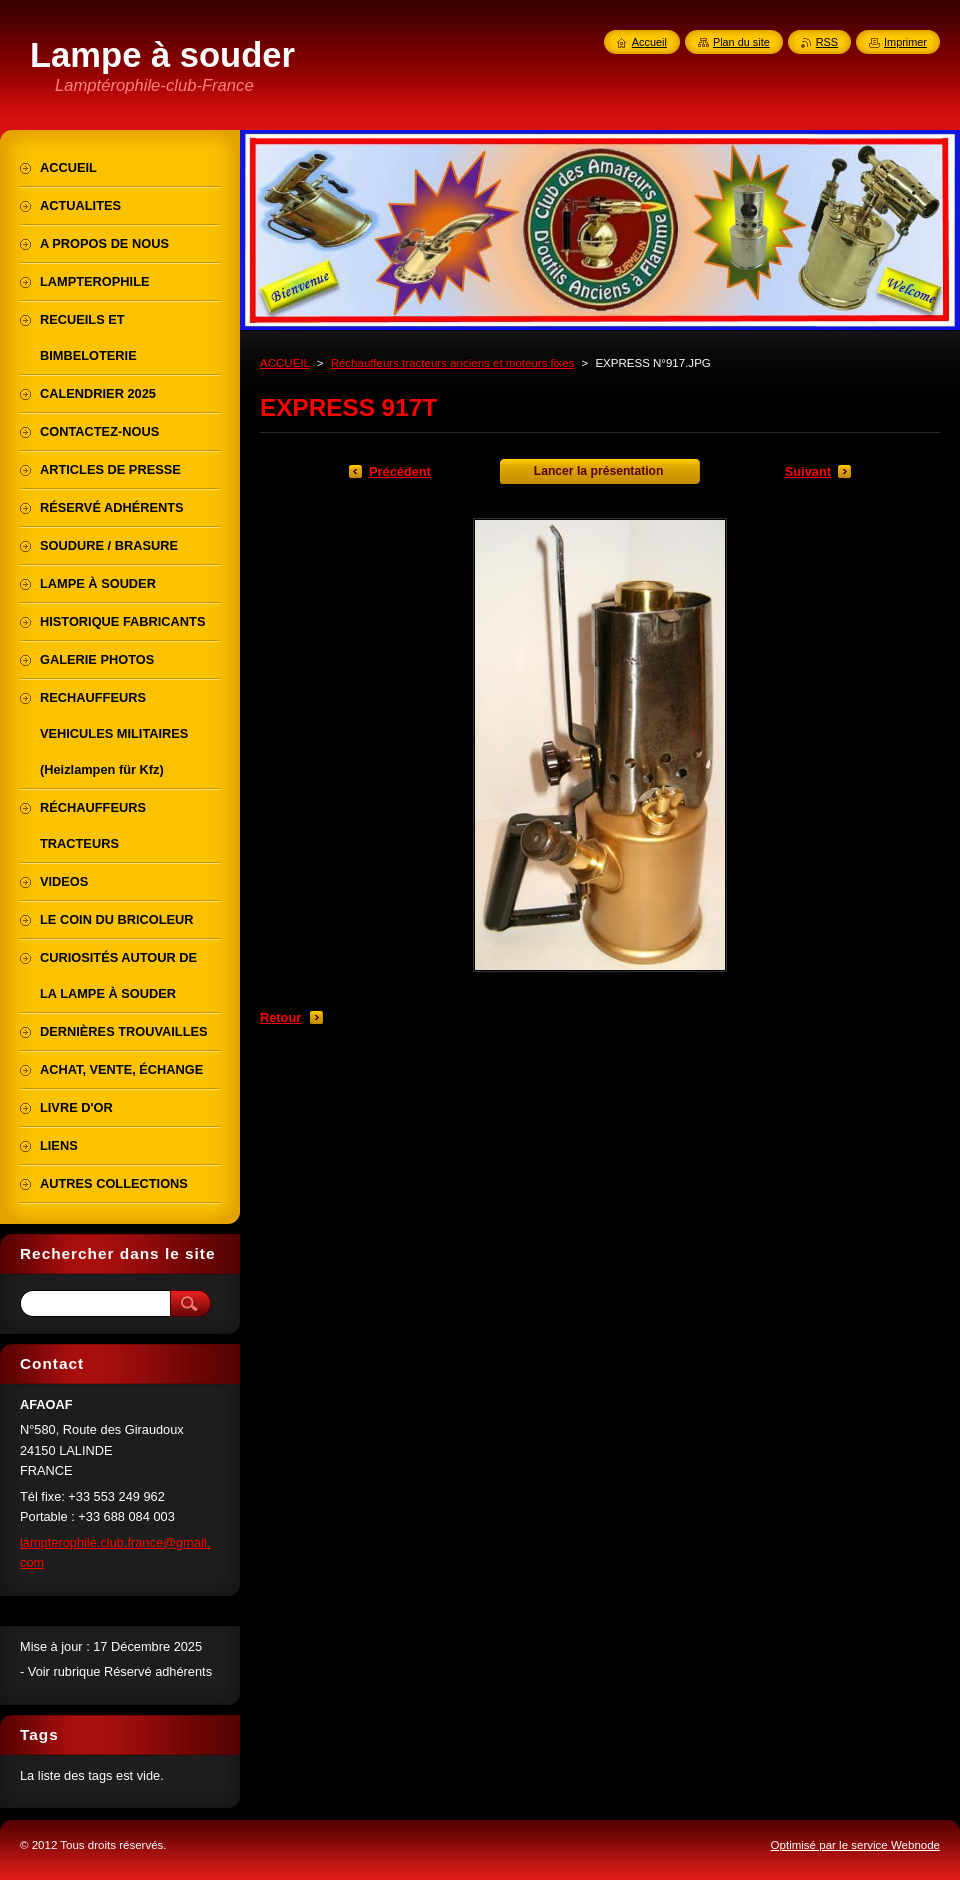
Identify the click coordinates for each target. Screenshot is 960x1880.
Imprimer (905, 42)
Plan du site (741, 42)
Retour (280, 1017)
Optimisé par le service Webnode (855, 1845)
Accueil (649, 42)
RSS (827, 42)
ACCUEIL (285, 363)
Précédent (400, 471)
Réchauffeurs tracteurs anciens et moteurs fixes (453, 363)
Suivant (808, 471)
